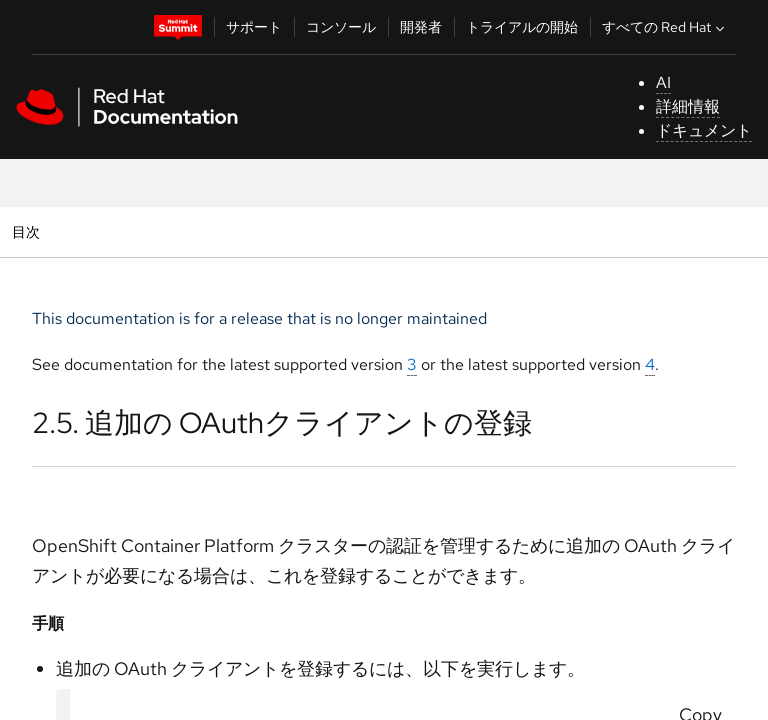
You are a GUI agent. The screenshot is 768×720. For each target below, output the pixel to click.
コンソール (341, 27)
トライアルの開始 (522, 27)
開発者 (421, 27)
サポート (254, 27)
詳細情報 (688, 106)
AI (663, 82)
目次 (28, 231)
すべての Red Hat (665, 27)
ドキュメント (704, 130)
